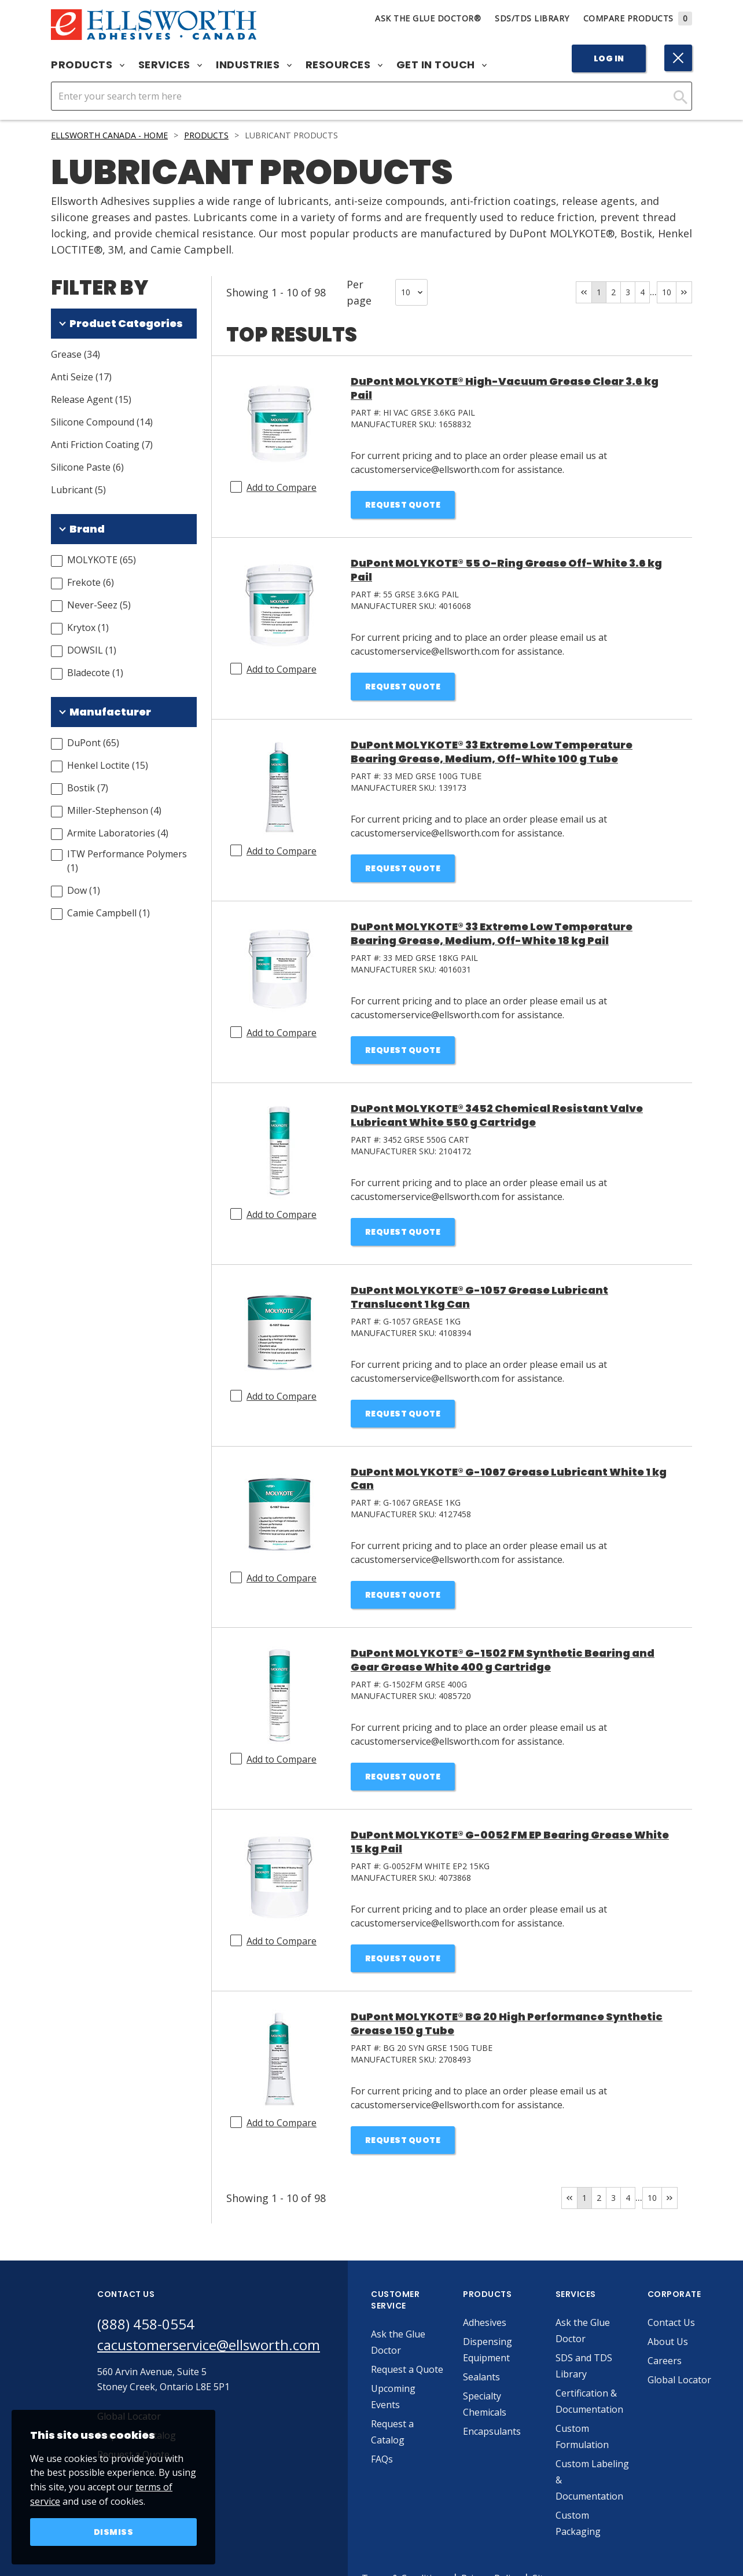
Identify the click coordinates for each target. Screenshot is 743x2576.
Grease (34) (75, 354)
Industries (254, 65)
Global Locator (679, 2379)
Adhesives (484, 2322)
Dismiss (114, 2532)
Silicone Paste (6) (87, 467)
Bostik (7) (87, 787)
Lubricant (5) (78, 489)
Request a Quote (407, 2369)
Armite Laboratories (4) (117, 833)
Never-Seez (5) (99, 605)
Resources (344, 65)
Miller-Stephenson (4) (114, 810)
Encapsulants (492, 2431)
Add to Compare (282, 487)
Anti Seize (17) (81, 376)
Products (87, 65)
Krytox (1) (88, 627)
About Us (668, 2341)
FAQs (382, 2459)
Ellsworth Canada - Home (109, 135)
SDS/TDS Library (532, 18)
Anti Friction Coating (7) (102, 444)
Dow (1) (83, 890)
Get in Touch (441, 65)
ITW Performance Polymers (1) (127, 860)
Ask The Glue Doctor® (428, 18)
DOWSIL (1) (91, 650)
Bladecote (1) (95, 672)
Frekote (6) (90, 582)
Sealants (481, 2376)
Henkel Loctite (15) (107, 765)
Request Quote (403, 505)
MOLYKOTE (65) (101, 559)
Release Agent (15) (91, 399)
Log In (609, 58)
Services (170, 65)
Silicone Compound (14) (102, 422)
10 (666, 292)
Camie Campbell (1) (108, 913)
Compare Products (638, 18)
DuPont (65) (93, 742)
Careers (665, 2360)
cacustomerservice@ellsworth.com (208, 2344)
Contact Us (671, 2322)
